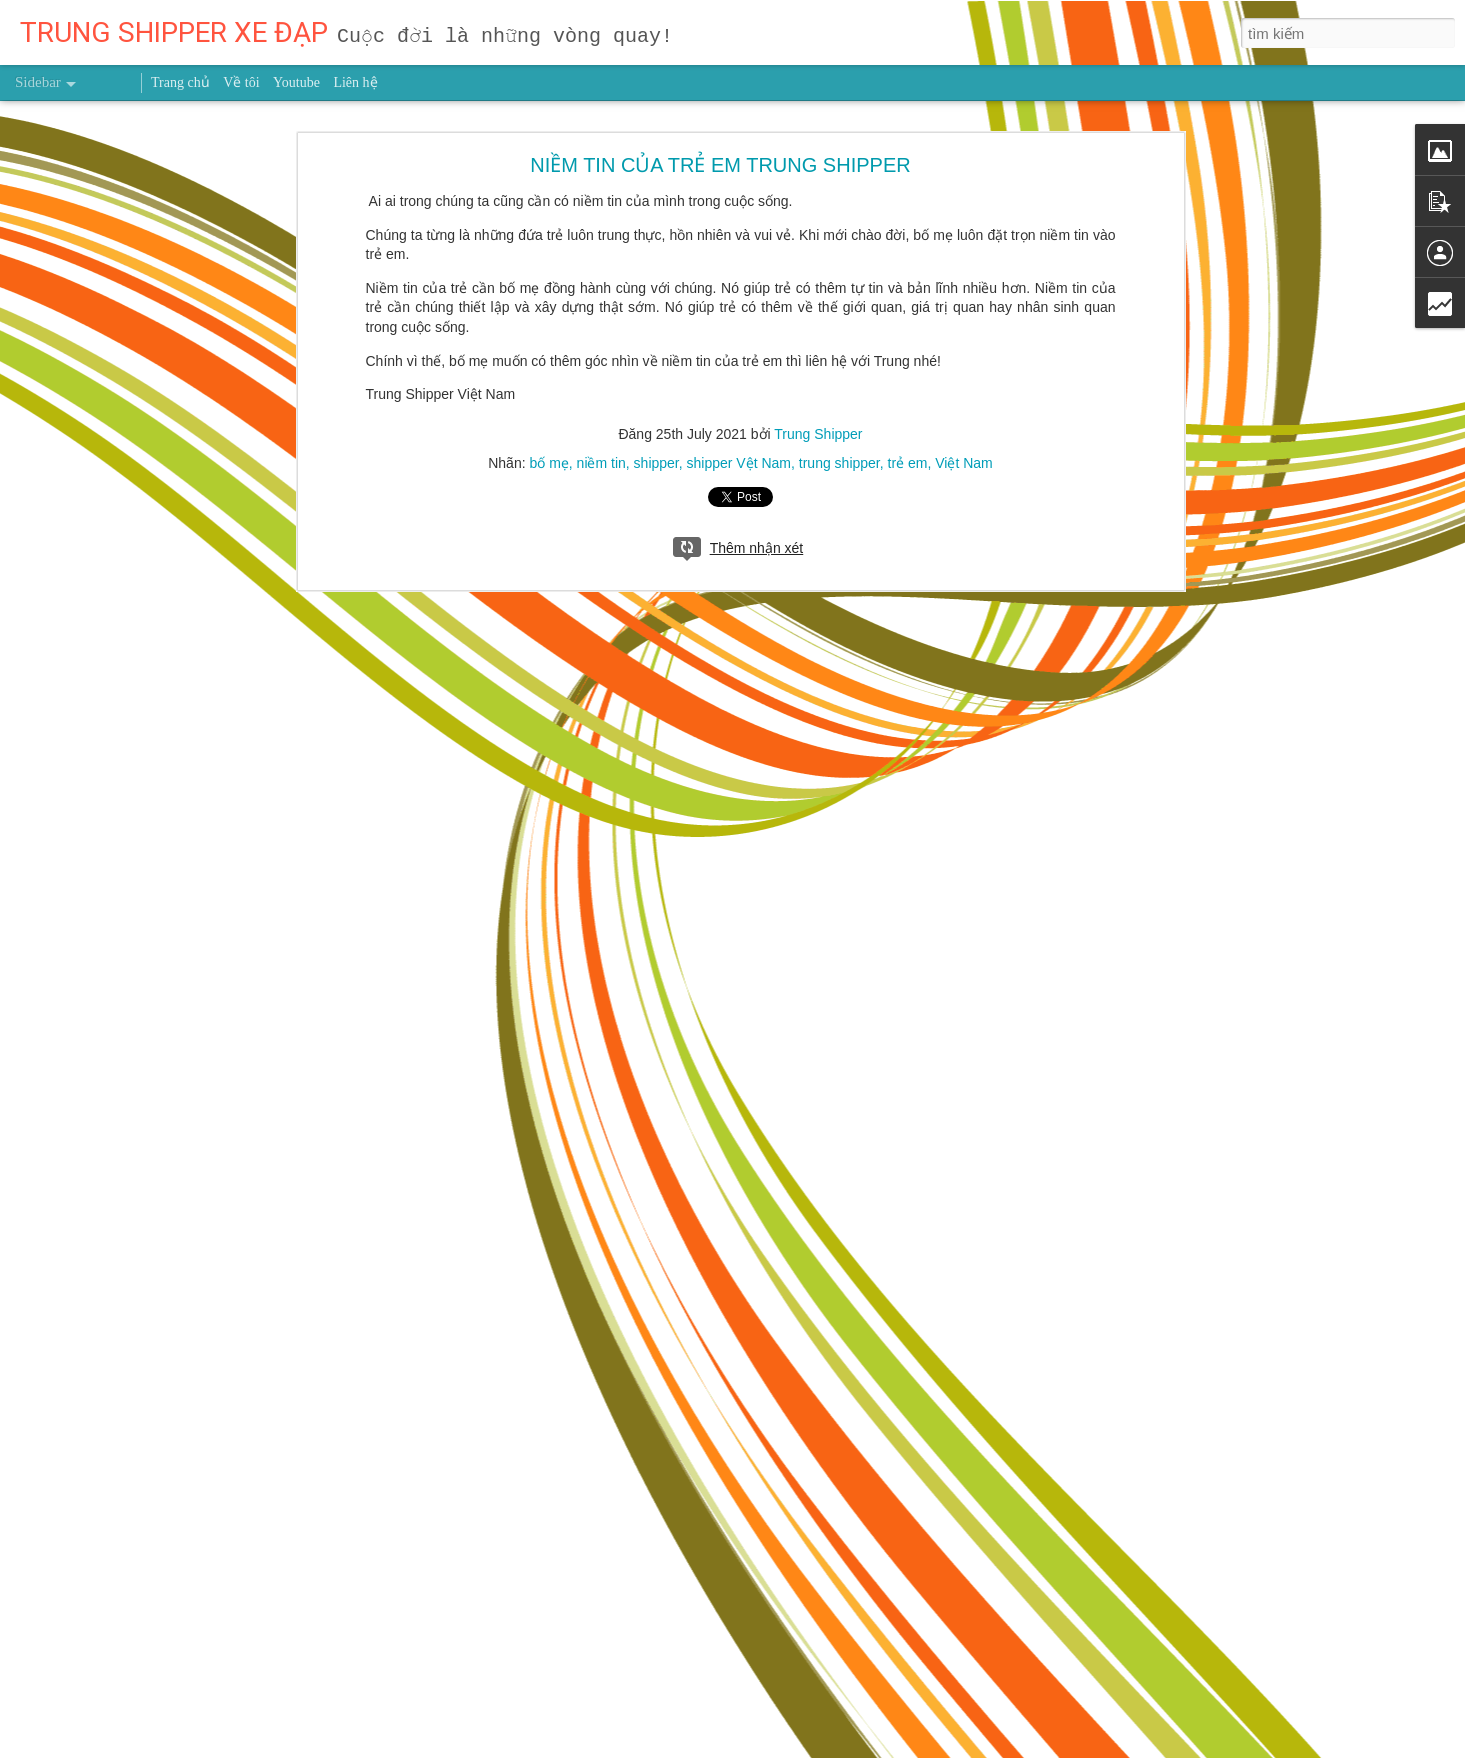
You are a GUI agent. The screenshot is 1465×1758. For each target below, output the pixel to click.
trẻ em (908, 188)
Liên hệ (355, 82)
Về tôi (241, 82)
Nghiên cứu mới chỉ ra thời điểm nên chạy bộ (169, 1697)
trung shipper (839, 188)
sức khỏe (619, 1613)
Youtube (296, 82)
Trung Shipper (818, 159)
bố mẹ (548, 188)
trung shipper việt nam (725, 1613)
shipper (656, 188)
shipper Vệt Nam (739, 188)
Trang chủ (180, 82)
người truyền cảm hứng (509, 1613)
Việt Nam (964, 188)
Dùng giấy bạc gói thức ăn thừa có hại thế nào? (176, 1517)
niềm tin (601, 188)
